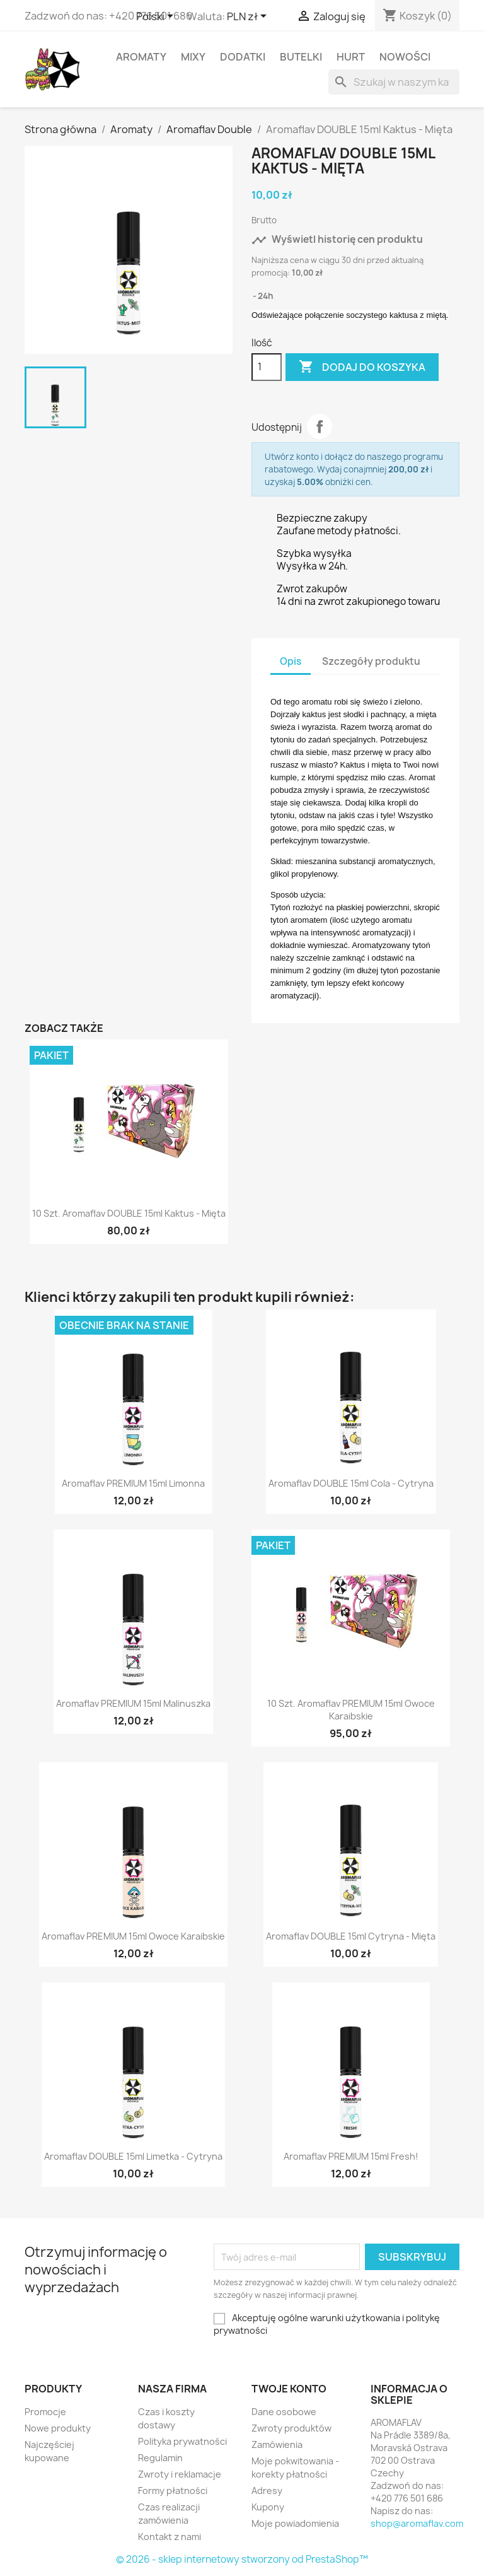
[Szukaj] (393, 82)
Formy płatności (172, 2491)
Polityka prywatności (182, 2441)
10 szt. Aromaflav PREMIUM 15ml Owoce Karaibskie (351, 1709)
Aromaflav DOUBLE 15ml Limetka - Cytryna (133, 2156)
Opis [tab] (290, 661)
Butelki (301, 57)
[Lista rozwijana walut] (249, 17)
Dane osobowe (283, 2412)
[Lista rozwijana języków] (157, 17)
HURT (351, 57)
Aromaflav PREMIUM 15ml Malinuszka (133, 1703)
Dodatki (242, 57)
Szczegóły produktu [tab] (371, 661)
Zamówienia (276, 2444)
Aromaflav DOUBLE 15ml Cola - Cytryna (351, 1483)
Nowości (404, 57)
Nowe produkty (58, 2428)
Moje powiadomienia (295, 2523)
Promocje (45, 2412)
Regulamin (160, 2458)
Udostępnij (319, 426)
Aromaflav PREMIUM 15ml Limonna (133, 1483)
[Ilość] (266, 367)
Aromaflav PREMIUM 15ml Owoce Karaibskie (133, 1936)
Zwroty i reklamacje (179, 2474)
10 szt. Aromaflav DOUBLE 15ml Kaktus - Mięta (129, 1213)
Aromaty (141, 57)
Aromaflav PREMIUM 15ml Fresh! (351, 2156)
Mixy (193, 57)
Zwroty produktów (291, 2428)
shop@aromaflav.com (417, 2523)
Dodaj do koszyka (362, 367)
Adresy (266, 2491)
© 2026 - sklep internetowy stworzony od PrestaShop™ (242, 2559)
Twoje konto (288, 2389)
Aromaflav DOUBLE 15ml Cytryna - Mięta (350, 1936)
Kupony (267, 2507)
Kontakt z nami (169, 2537)
